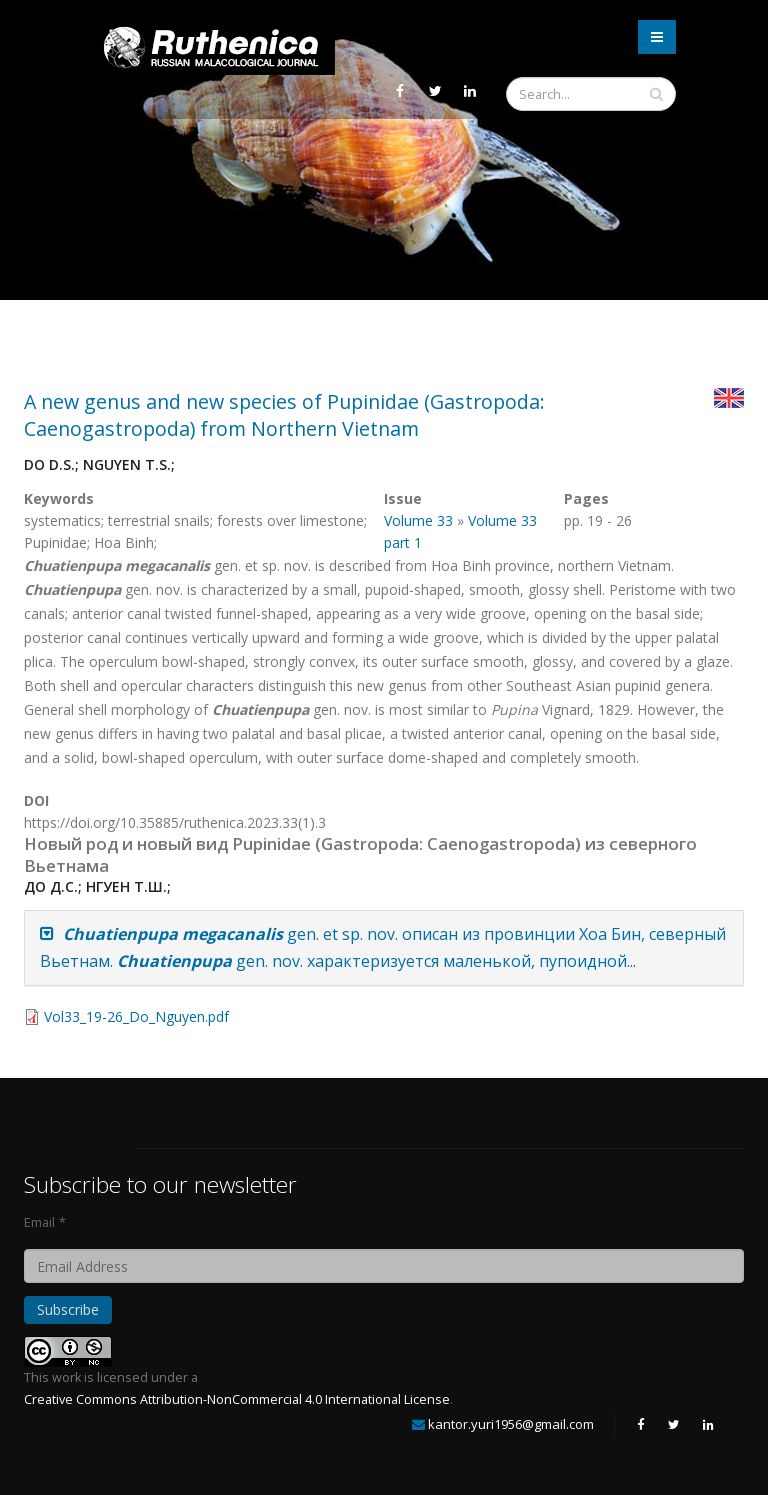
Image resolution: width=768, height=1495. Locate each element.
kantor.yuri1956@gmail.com (511, 1424)
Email (39, 1222)
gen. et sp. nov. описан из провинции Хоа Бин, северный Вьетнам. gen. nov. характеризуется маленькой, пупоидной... (383, 947)
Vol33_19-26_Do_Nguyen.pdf (136, 1016)
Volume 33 (418, 520)
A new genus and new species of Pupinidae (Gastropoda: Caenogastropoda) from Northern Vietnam (284, 415)
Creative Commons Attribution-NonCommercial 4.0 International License (237, 1399)
